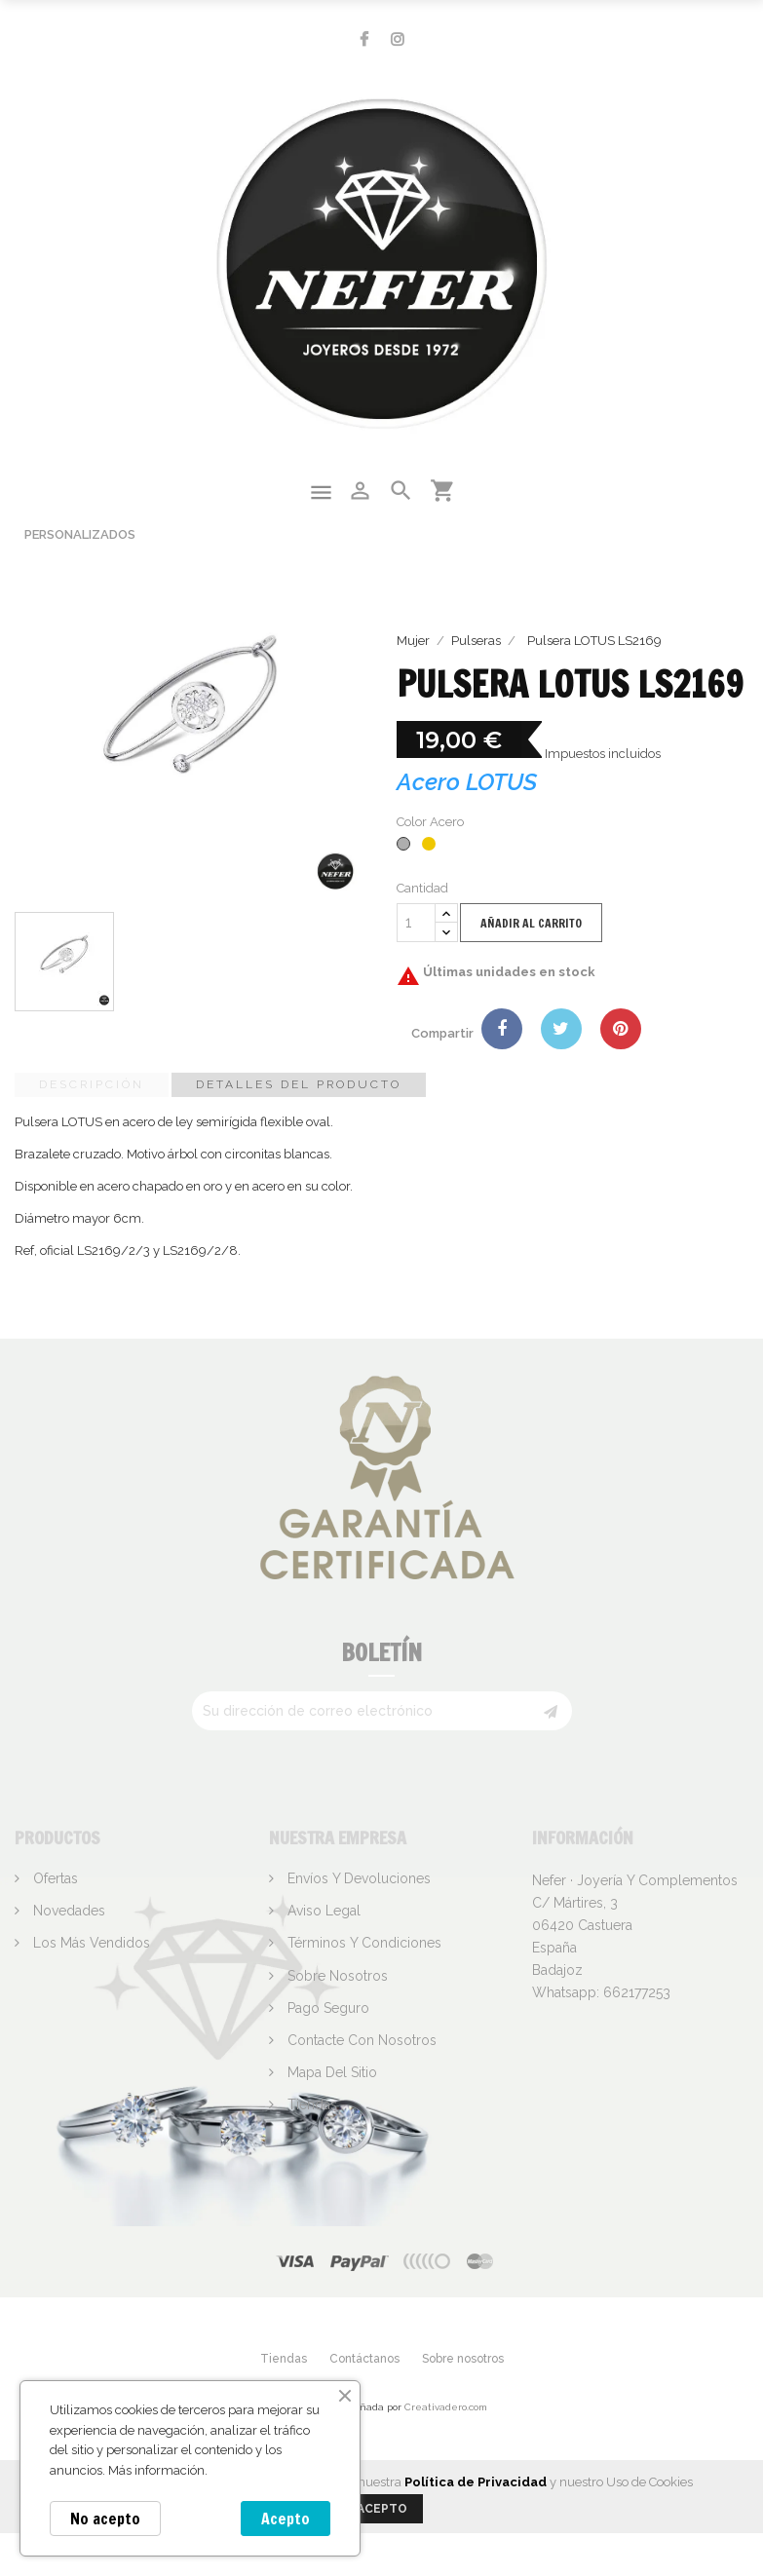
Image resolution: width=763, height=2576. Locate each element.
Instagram (397, 39)
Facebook (364, 39)
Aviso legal (322, 1910)
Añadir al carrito (531, 923)
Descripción (91, 1084)
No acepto (105, 2518)
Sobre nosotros (336, 1976)
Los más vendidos (89, 1943)
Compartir (501, 1028)
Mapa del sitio (330, 2072)
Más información (156, 2470)
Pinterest (620, 1028)
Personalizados (79, 534)
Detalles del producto (298, 1084)
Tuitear (561, 1028)
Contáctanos (364, 2359)
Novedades (67, 1910)
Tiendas (310, 2104)
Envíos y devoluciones (357, 1878)
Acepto (285, 2518)
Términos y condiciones (362, 1943)
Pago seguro (326, 2008)
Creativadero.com (445, 2407)
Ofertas (53, 1878)
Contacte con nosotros (360, 2040)
